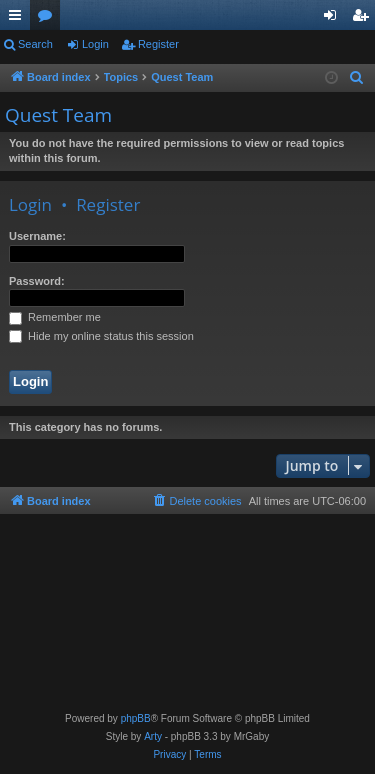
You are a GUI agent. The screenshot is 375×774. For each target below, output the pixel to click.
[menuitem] (357, 78)
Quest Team (58, 115)
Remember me (55, 317)
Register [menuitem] (364, 19)
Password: (37, 281)
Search (35, 44)
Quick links (19, 19)
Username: (37, 236)
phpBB (136, 718)
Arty (153, 736)
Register (158, 44)
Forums (49, 19)
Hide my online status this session (101, 336)
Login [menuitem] (334, 19)
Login (95, 44)
